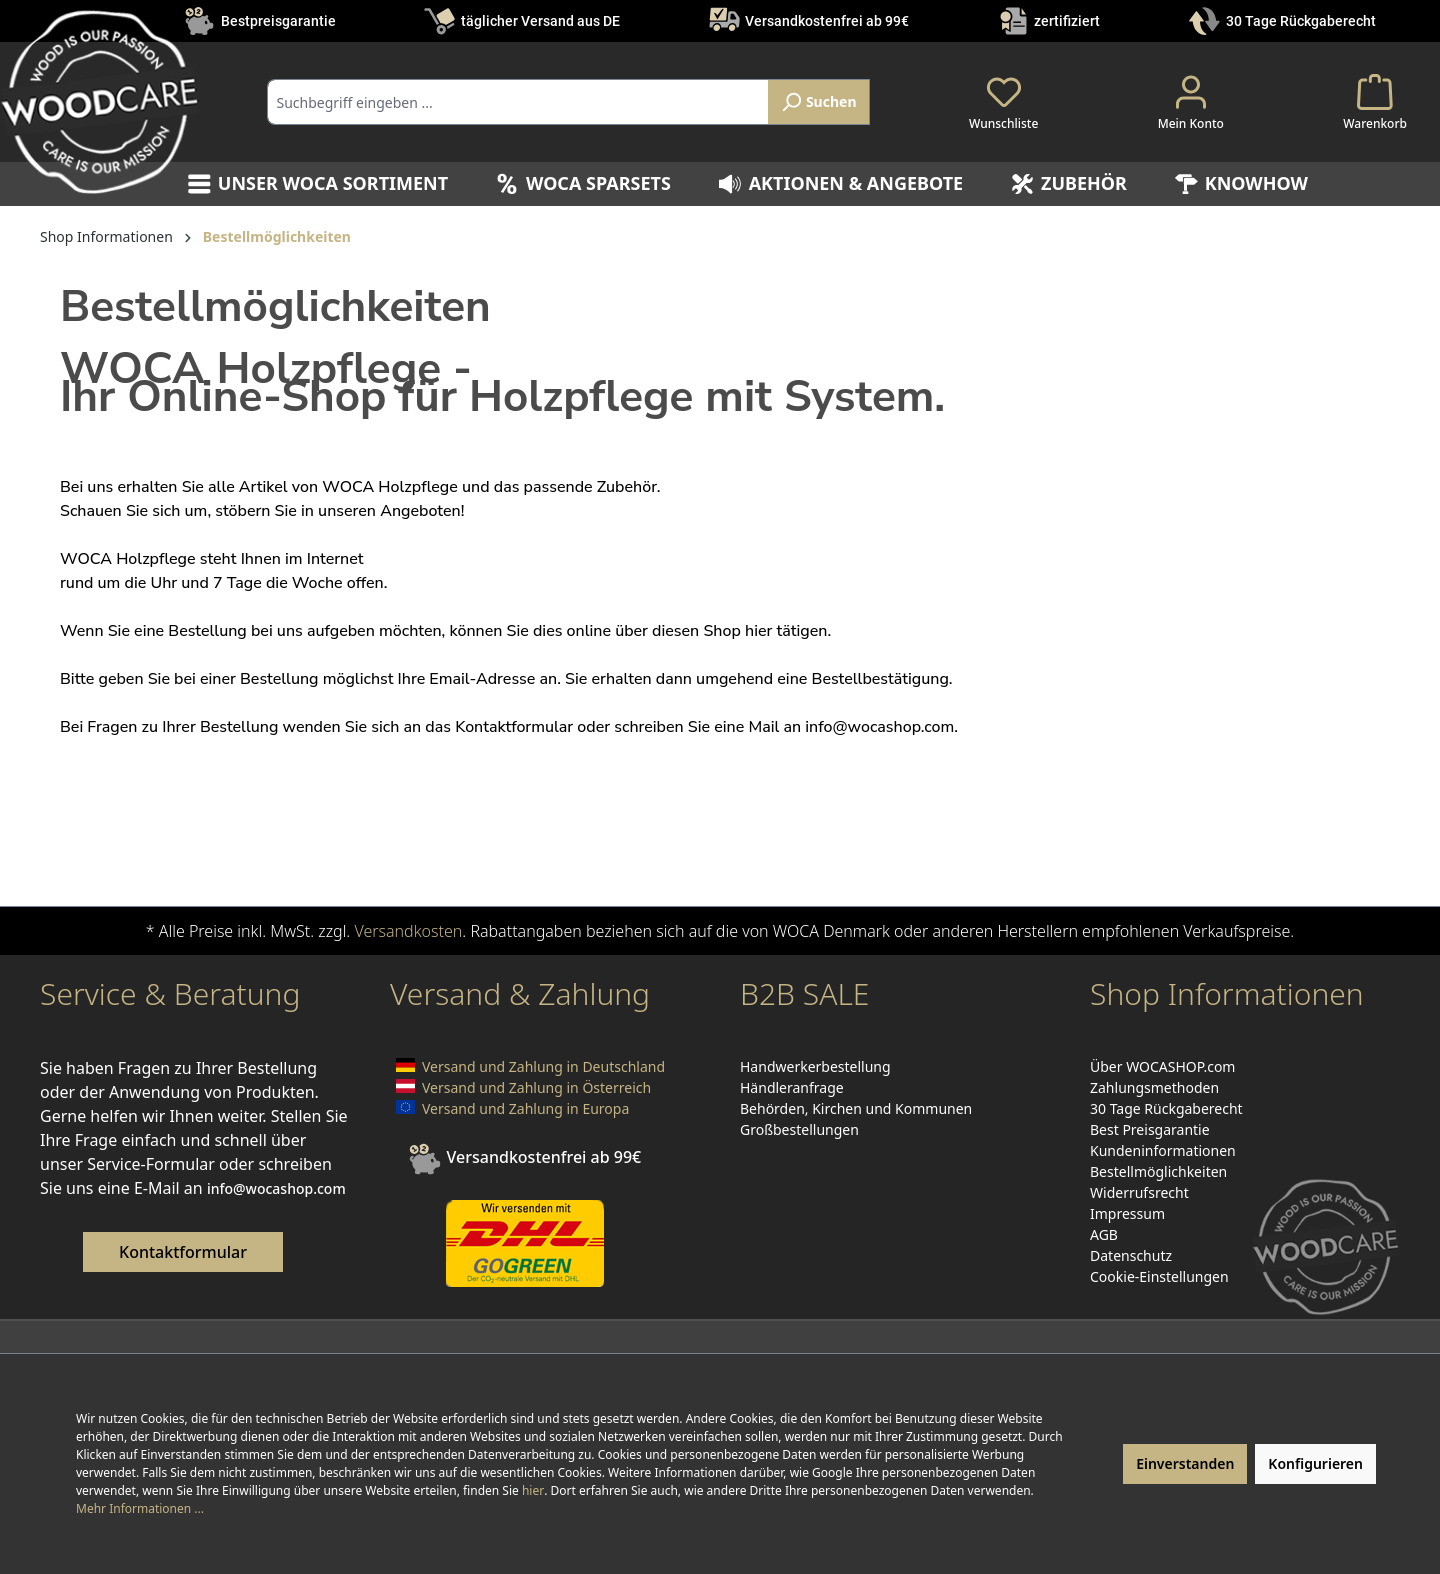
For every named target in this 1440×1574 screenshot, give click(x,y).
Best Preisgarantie (1150, 1129)
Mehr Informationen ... (140, 1508)
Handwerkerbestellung (815, 1066)
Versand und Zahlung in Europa (525, 1108)
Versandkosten (408, 931)
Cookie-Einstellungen (1159, 1276)
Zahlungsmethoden (1154, 1087)
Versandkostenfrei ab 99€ (827, 21)
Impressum (1127, 1213)
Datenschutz (1131, 1255)
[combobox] (518, 102)
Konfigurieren (1315, 1463)
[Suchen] (818, 102)
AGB (1104, 1234)
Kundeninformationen (1163, 1150)
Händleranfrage (792, 1087)
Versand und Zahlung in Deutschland (543, 1066)
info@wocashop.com (879, 727)
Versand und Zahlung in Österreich (536, 1087)
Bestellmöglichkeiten (1158, 1171)
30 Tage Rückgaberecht (1301, 21)
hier (533, 1490)
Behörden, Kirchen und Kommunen (856, 1108)
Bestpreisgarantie (278, 21)
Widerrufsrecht (1139, 1192)
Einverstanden (1185, 1463)
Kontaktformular (183, 1252)
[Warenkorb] (1375, 102)
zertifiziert (1067, 21)
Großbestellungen (799, 1129)
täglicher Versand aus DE (540, 21)
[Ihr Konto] (1191, 102)
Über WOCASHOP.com (1162, 1066)
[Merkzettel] (1003, 102)
